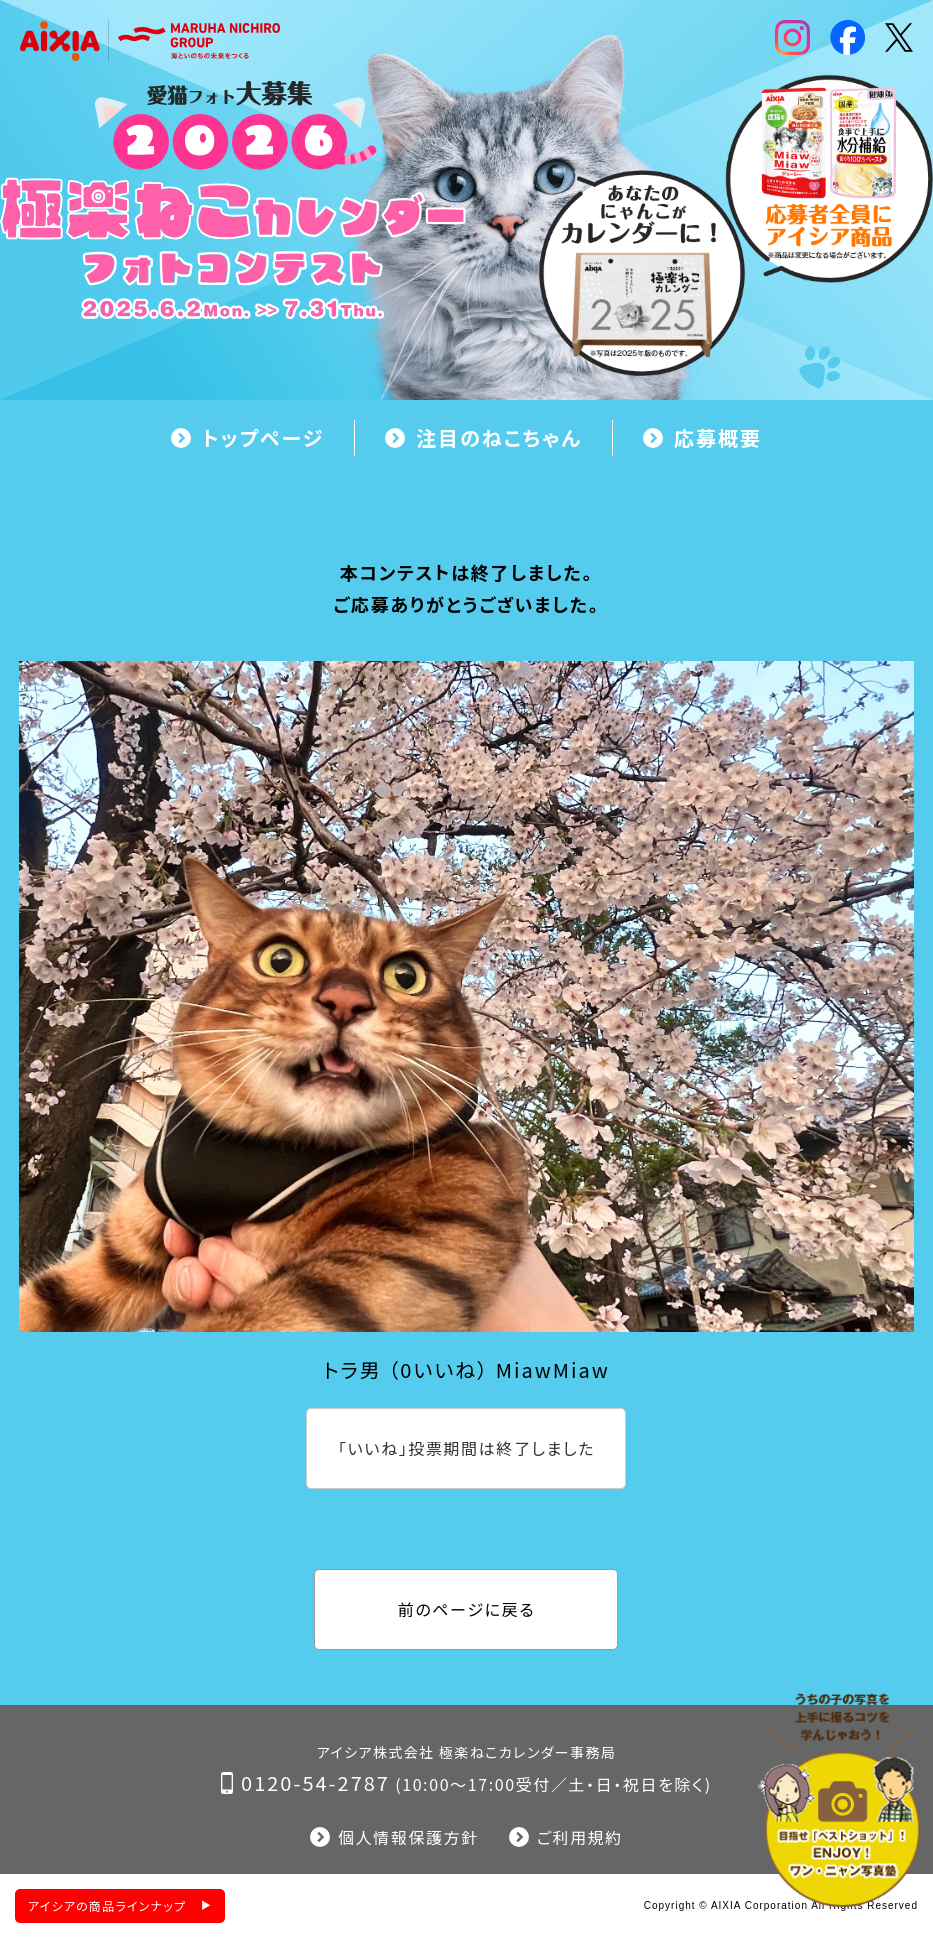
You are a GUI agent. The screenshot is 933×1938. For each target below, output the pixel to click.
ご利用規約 (580, 1837)
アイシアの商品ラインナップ (107, 1905)
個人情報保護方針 (408, 1837)
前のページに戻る (466, 1609)
